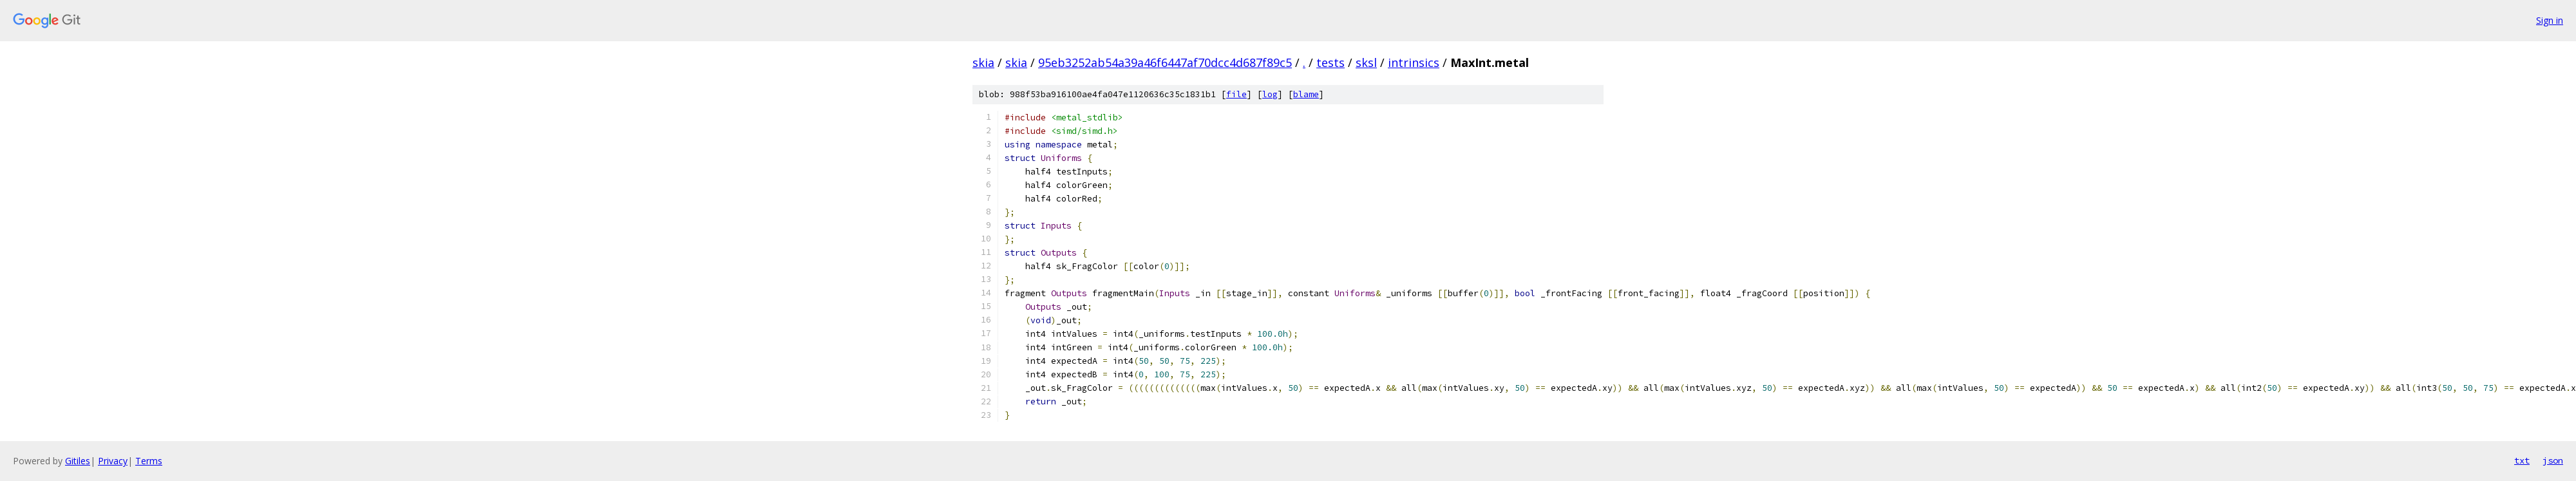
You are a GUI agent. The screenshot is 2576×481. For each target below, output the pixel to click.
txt (2522, 460)
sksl (1366, 62)
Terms (148, 461)
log (1270, 94)
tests (1330, 62)
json (2553, 460)
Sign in (2549, 20)
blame (1306, 94)
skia (983, 62)
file (1236, 94)
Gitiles (77, 461)
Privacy (113, 461)
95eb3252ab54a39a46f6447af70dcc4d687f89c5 (1165, 62)
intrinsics (1413, 62)
